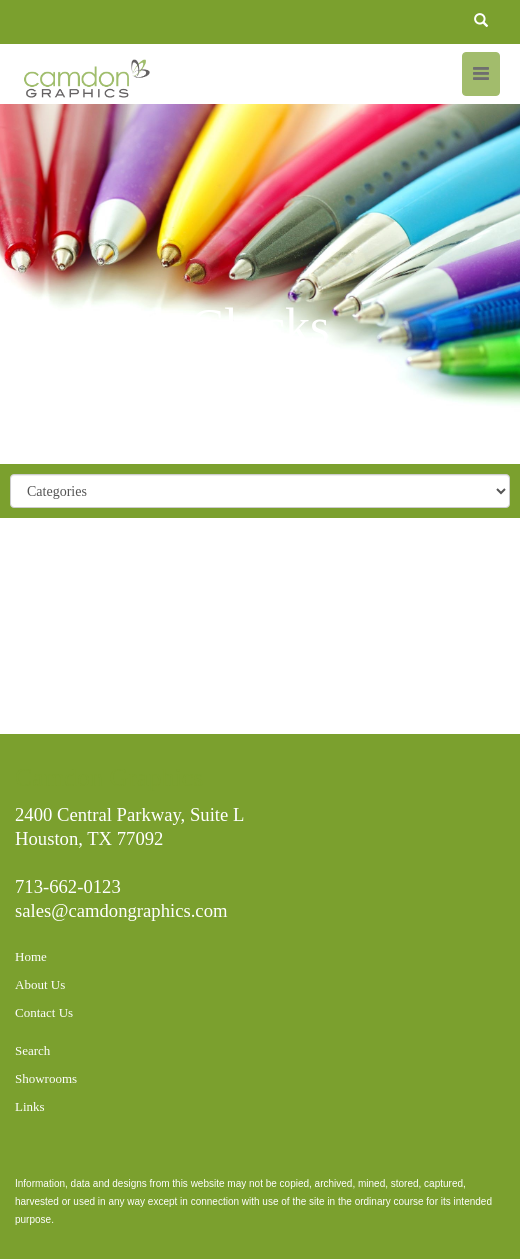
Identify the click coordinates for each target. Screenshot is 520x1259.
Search (32, 1050)
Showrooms (46, 1078)
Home (31, 956)
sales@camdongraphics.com (121, 910)
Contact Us (44, 1012)
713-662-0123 (68, 886)
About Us (40, 984)
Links (30, 1106)
